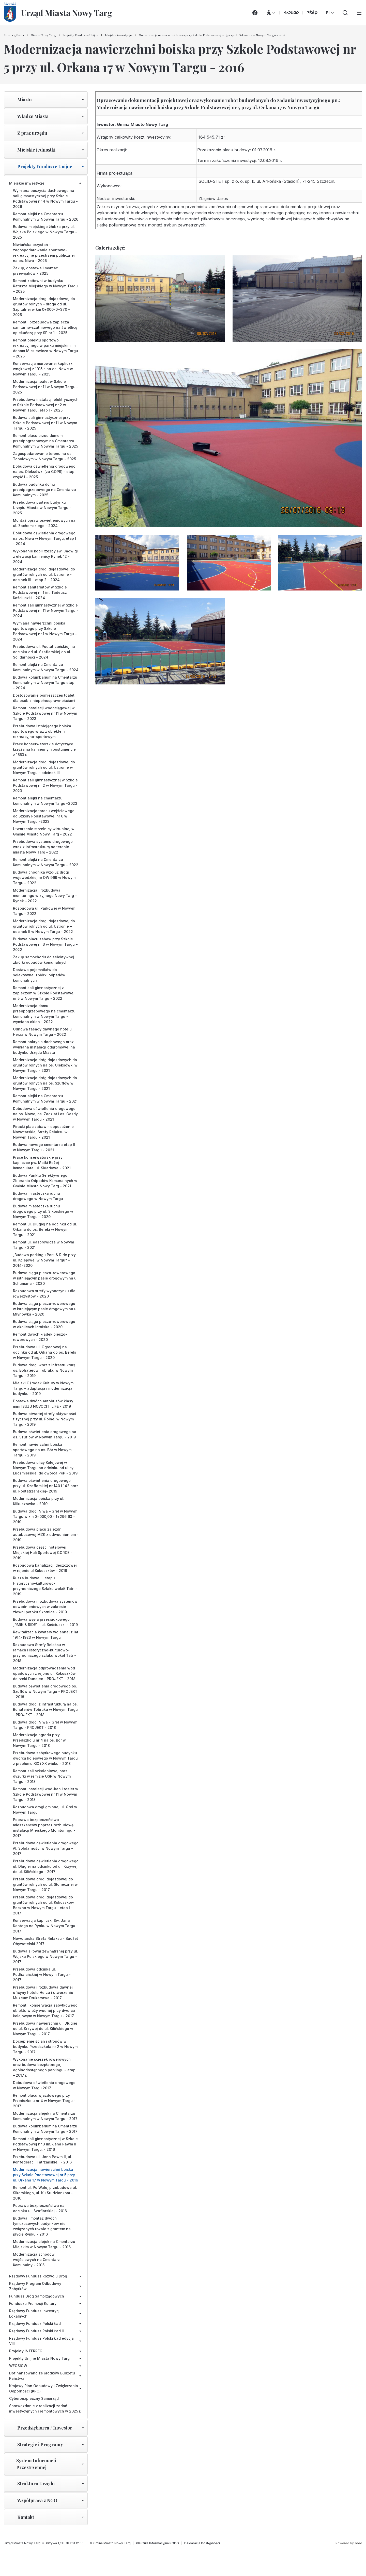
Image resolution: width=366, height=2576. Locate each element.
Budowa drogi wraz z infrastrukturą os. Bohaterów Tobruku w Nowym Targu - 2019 (44, 1370)
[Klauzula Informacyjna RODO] (157, 2543)
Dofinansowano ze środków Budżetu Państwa (42, 2376)
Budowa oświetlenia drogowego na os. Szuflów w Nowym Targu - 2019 (44, 1434)
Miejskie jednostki (36, 150)
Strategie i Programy (40, 2444)
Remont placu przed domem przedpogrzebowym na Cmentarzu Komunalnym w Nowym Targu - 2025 (45, 440)
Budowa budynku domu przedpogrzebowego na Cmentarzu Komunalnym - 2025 (44, 489)
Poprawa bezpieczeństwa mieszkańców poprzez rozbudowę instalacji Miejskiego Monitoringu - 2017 (44, 1827)
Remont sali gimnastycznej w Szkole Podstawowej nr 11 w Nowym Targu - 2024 (45, 610)
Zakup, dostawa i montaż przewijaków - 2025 (35, 270)
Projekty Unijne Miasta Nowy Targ (39, 2358)
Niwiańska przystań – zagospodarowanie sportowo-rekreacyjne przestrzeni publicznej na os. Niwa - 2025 (44, 252)
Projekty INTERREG (25, 2351)
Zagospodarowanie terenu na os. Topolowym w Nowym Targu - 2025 (44, 456)
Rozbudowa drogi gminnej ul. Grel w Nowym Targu (45, 1809)
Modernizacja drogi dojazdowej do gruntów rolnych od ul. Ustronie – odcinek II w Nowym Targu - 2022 (44, 926)
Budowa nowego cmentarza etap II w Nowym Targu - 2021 (44, 1147)
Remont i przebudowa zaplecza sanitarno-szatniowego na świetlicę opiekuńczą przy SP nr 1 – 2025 (45, 327)
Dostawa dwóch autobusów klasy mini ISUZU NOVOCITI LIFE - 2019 (43, 1403)
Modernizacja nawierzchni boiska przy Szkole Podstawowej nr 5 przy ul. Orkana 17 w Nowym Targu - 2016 (45, 2174)
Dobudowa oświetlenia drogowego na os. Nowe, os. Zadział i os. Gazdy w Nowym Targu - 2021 (45, 1113)
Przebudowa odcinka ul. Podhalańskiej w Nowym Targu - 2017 (42, 1974)
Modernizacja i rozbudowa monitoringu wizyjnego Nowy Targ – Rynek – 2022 (45, 895)
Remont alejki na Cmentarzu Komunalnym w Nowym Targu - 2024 (46, 667)
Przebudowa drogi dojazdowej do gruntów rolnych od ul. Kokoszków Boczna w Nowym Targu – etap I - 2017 (43, 1905)
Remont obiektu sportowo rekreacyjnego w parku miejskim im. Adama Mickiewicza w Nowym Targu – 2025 (45, 348)
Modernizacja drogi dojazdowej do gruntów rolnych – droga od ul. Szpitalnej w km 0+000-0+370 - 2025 (44, 307)
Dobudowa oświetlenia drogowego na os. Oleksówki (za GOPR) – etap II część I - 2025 (45, 471)
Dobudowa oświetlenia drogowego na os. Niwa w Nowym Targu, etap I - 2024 (44, 538)
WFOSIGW (18, 2366)
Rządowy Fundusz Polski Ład (35, 2323)
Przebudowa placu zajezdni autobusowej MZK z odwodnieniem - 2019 (46, 1534)
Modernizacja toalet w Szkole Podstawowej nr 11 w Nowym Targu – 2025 (45, 386)
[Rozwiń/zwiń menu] (83, 99)
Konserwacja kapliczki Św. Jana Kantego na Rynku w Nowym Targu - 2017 (45, 1925)
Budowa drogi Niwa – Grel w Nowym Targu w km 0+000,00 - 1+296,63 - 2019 (45, 1516)
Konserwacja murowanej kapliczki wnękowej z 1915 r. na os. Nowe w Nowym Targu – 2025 (43, 368)
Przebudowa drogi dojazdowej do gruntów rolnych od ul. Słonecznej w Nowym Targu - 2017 (45, 1884)
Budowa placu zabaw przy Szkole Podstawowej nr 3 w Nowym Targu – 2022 (45, 944)
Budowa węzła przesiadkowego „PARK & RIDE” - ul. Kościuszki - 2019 (45, 1622)
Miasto (24, 99)
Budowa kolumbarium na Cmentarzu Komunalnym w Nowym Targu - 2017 (45, 2129)
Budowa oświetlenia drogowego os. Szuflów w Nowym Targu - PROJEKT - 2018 (45, 1691)
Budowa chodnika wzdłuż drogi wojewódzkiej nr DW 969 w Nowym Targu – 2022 (44, 877)
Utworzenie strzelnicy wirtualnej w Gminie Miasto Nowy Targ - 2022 (43, 831)
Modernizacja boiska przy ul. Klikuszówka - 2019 (38, 1501)
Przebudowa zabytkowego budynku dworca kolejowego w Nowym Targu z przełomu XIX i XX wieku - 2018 (45, 1758)
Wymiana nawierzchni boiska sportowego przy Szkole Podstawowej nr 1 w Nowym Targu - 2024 (45, 631)
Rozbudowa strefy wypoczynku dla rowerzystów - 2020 (44, 1293)
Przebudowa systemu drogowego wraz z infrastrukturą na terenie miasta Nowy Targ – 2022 (43, 846)
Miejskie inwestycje (26, 183)
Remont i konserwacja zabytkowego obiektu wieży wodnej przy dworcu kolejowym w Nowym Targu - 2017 (45, 2010)
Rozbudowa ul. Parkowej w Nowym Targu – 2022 (44, 911)
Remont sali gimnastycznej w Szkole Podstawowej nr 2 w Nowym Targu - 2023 (45, 785)
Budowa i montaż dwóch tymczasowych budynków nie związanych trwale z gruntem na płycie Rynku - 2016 (42, 2226)
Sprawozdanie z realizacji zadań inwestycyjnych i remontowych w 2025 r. (45, 2408)
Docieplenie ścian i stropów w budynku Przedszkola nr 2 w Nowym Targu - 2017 (45, 2046)
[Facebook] (255, 13)
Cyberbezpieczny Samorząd (34, 2398)
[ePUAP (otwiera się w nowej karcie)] (291, 13)
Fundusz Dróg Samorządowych (36, 2296)
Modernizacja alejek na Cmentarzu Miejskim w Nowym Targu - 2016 (44, 2244)
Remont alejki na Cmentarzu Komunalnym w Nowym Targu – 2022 (45, 862)
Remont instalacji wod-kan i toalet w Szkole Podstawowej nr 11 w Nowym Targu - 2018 (45, 1794)
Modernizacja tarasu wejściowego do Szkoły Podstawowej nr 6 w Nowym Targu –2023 (43, 816)
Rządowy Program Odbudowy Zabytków (35, 2286)
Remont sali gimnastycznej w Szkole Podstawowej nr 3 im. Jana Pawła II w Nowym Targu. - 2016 (45, 2144)
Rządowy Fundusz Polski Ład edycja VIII (41, 2341)
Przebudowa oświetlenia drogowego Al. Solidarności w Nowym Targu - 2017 (46, 1848)
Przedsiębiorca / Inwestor (44, 2428)
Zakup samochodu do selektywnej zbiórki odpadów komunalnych (43, 959)
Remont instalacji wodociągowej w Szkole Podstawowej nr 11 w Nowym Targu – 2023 (45, 713)
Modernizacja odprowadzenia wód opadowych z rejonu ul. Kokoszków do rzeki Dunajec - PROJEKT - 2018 (44, 1673)
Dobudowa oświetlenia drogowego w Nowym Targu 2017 (44, 2085)
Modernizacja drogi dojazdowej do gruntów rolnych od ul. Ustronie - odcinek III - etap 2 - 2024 (44, 574)
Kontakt (25, 2517)
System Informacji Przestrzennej (36, 2463)
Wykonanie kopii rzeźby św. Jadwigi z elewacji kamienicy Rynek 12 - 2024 (45, 556)
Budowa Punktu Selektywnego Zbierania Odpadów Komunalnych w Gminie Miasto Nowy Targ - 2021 (45, 1180)
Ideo (358, 2543)
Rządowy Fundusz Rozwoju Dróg (38, 2276)
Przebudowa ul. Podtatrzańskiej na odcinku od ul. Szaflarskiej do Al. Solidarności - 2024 (44, 651)
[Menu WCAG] (271, 13)
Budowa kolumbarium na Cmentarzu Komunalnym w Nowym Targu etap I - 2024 (45, 682)
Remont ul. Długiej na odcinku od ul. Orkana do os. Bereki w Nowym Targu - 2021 (45, 1229)
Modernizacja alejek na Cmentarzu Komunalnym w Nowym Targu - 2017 (45, 2116)
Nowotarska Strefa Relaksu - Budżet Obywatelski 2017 (45, 1941)
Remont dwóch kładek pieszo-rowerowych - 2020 (40, 1337)
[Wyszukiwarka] (345, 13)
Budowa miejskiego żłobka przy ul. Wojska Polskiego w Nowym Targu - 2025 (45, 231)
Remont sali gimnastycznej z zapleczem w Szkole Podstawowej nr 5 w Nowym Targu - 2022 (43, 993)
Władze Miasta (33, 116)
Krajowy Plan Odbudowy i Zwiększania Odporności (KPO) (43, 2388)
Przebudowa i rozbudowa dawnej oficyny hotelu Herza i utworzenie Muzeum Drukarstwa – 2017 (43, 1992)
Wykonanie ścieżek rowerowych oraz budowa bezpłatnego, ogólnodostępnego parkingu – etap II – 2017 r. (46, 2067)
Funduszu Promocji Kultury (32, 2303)
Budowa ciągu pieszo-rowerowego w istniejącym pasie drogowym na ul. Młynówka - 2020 (46, 1308)
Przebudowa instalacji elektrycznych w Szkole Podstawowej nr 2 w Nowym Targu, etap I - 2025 (46, 404)
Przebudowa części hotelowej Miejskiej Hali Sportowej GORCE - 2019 (42, 1552)
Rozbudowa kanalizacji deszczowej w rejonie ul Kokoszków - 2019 (45, 1568)
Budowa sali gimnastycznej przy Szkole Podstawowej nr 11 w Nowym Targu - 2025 (45, 422)
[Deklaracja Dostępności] (202, 2543)
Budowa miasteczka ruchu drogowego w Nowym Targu (38, 1196)
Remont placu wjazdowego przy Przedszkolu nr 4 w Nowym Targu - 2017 (44, 2100)
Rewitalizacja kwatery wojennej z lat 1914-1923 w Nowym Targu (45, 1634)
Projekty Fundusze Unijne (44, 166)
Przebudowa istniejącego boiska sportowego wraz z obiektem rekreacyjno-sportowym (42, 731)
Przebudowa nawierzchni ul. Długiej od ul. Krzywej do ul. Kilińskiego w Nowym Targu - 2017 (45, 2028)
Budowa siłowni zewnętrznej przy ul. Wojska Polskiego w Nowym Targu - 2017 (45, 1956)
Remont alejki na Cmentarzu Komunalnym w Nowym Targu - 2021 (45, 1098)
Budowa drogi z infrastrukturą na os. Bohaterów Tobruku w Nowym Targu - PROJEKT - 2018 (45, 1709)
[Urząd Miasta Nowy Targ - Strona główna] (58, 13)
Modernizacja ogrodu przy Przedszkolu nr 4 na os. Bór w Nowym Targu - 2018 (39, 1740)
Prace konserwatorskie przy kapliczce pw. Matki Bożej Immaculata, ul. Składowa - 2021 (42, 1162)
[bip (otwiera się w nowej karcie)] (312, 13)
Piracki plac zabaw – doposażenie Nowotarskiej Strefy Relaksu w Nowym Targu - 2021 (43, 1131)
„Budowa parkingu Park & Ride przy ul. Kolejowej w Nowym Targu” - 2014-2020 (44, 1260)
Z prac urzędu (32, 133)
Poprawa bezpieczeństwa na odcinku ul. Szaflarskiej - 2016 (40, 2208)
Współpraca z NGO (37, 2500)
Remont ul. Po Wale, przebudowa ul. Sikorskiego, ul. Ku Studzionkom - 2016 (45, 2192)
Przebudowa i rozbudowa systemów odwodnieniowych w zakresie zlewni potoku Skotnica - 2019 (45, 1606)
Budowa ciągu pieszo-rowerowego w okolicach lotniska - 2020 (44, 1324)
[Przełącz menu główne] (359, 13)
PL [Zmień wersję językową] (330, 12)
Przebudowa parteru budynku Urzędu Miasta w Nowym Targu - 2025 (42, 507)
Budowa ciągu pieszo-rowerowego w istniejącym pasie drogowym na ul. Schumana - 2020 (46, 1278)
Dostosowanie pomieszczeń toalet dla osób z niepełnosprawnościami (44, 698)
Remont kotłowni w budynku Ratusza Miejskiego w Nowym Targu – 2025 (45, 285)
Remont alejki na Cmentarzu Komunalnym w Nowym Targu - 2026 (45, 216)
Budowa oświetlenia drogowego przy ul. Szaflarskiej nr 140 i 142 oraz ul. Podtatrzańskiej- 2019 (45, 1485)
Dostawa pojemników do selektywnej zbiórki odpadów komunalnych (39, 974)
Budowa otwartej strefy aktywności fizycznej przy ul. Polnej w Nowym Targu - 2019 (44, 1419)
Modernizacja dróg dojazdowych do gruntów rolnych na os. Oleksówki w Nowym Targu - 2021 (45, 1065)
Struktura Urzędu (36, 2484)
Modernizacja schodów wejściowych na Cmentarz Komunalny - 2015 (36, 2259)
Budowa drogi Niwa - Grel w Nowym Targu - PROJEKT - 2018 (45, 1725)
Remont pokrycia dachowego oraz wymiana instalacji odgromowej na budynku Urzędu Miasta (44, 1047)
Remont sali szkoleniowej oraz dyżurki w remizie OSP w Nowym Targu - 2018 (42, 1776)
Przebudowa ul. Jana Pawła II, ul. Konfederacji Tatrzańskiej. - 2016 (42, 2159)
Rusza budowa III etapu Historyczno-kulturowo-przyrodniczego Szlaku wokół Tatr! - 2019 (45, 1586)
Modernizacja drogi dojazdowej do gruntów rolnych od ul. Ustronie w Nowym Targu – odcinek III (44, 767)
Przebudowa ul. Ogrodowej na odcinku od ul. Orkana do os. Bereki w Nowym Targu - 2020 (44, 1352)
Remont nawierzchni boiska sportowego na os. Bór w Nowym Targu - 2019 (42, 1449)
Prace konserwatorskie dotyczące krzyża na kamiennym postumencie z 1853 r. (44, 749)
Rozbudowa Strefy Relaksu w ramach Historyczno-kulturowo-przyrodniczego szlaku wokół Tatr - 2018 (44, 1653)
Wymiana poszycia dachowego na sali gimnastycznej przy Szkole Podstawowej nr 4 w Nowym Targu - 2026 (45, 198)
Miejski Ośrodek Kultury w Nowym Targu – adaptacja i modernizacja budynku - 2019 (43, 1388)
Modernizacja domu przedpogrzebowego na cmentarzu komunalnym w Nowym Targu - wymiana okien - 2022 (44, 1014)
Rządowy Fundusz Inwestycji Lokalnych (34, 2313)
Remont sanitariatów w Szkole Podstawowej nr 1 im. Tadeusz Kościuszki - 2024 (40, 592)
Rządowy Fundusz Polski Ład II (36, 2331)
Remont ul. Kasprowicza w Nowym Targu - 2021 (43, 1245)
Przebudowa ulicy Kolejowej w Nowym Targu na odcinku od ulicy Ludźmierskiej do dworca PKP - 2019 (45, 1467)
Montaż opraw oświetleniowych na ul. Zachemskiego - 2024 (44, 523)
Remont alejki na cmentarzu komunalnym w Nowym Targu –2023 (45, 801)
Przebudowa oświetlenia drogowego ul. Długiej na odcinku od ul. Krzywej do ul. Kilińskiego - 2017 (46, 1866)
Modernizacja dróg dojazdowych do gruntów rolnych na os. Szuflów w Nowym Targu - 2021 (45, 1083)
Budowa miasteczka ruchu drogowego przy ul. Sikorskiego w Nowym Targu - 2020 (43, 1211)
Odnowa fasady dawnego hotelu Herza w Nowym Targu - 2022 (42, 1032)
